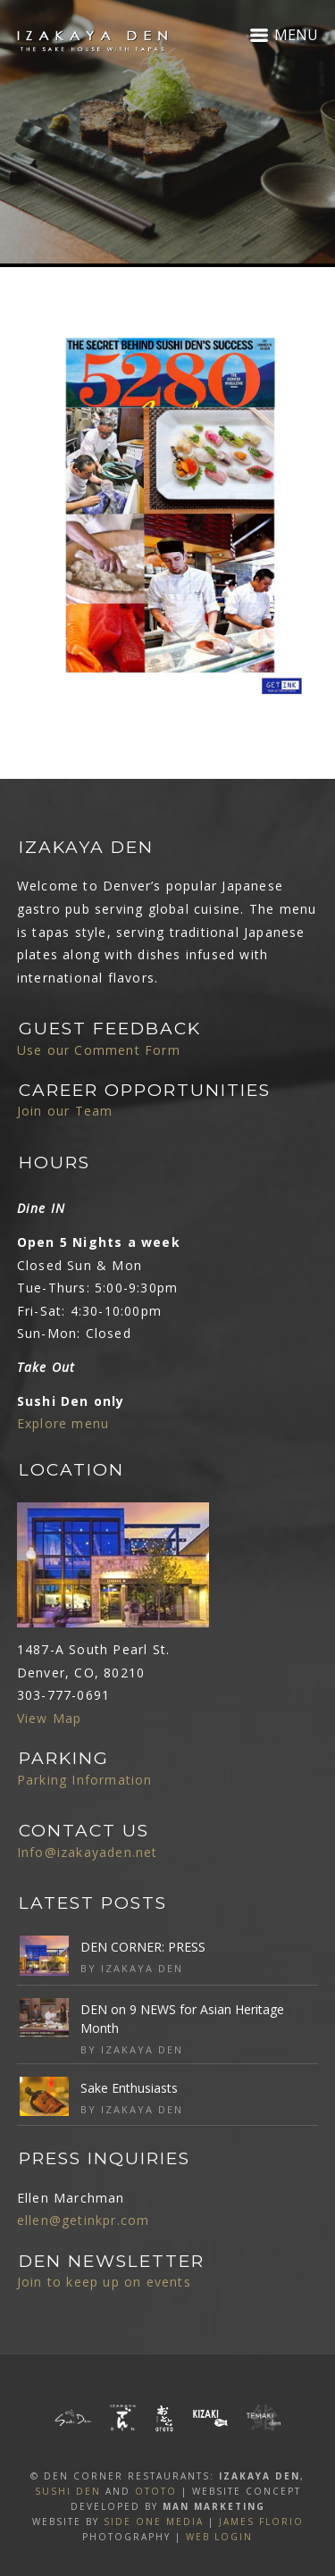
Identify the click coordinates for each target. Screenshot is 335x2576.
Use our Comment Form (98, 1049)
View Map (49, 1718)
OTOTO (156, 2491)
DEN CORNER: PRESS (142, 1946)
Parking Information (85, 1779)
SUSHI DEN (68, 2491)
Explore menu (63, 1423)
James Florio (261, 2521)
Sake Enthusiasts (129, 2087)
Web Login (219, 2536)
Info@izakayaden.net (87, 1852)
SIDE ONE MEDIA (154, 2521)
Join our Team (65, 1110)
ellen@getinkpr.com (83, 2220)
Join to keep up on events (104, 2281)
